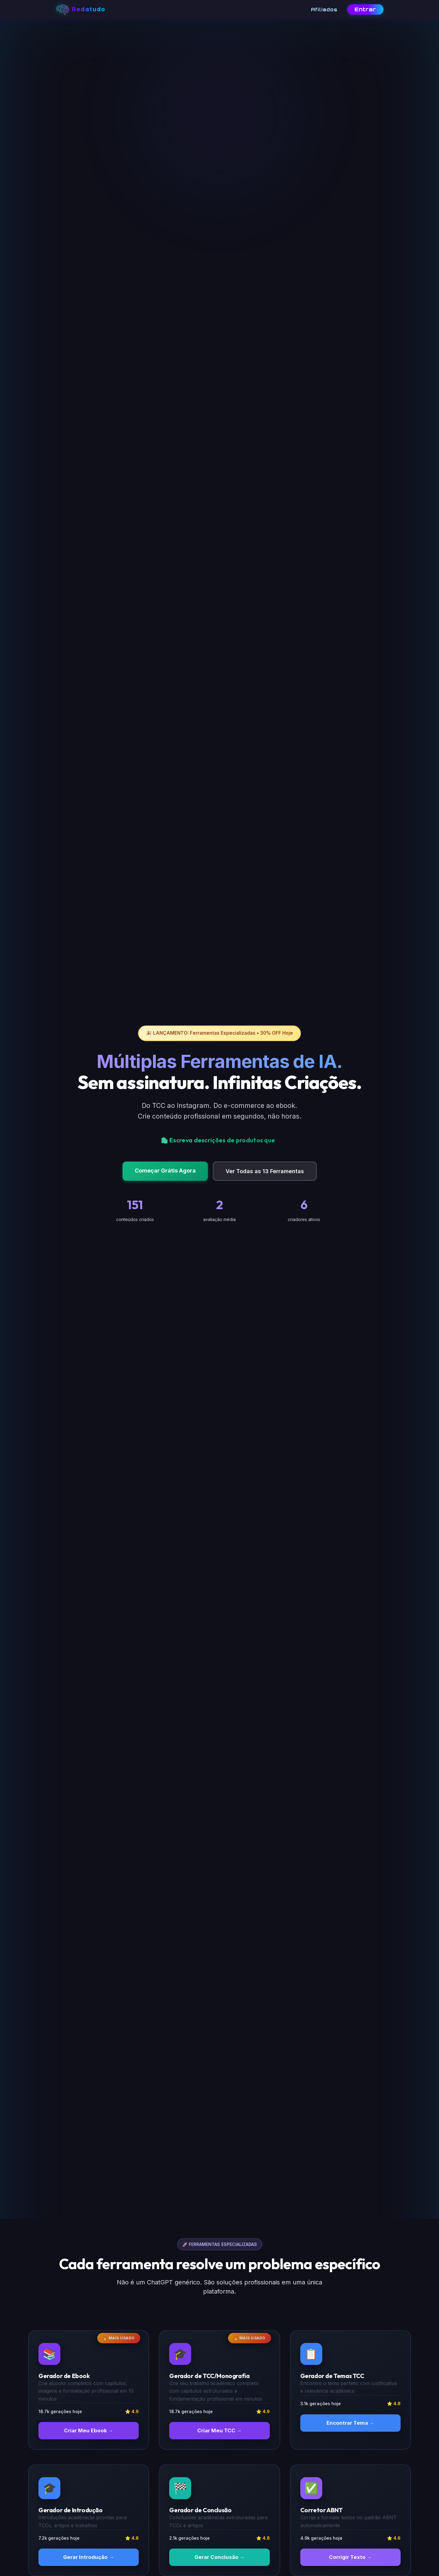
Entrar (365, 9)
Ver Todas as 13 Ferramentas (265, 1171)
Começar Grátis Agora (165, 1170)
